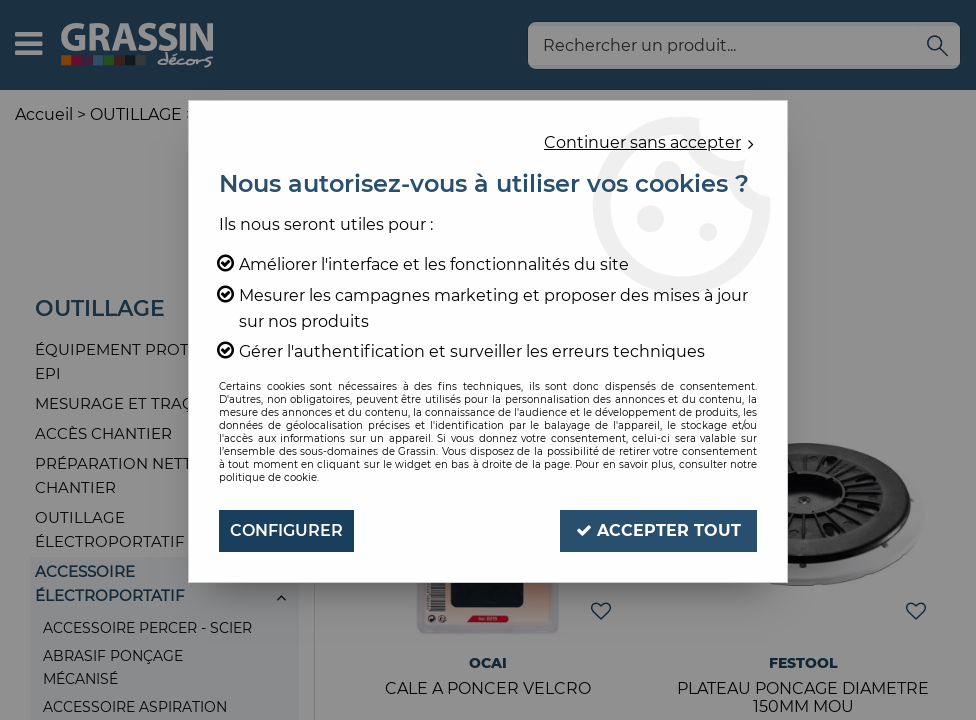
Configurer (286, 530)
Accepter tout (658, 530)
